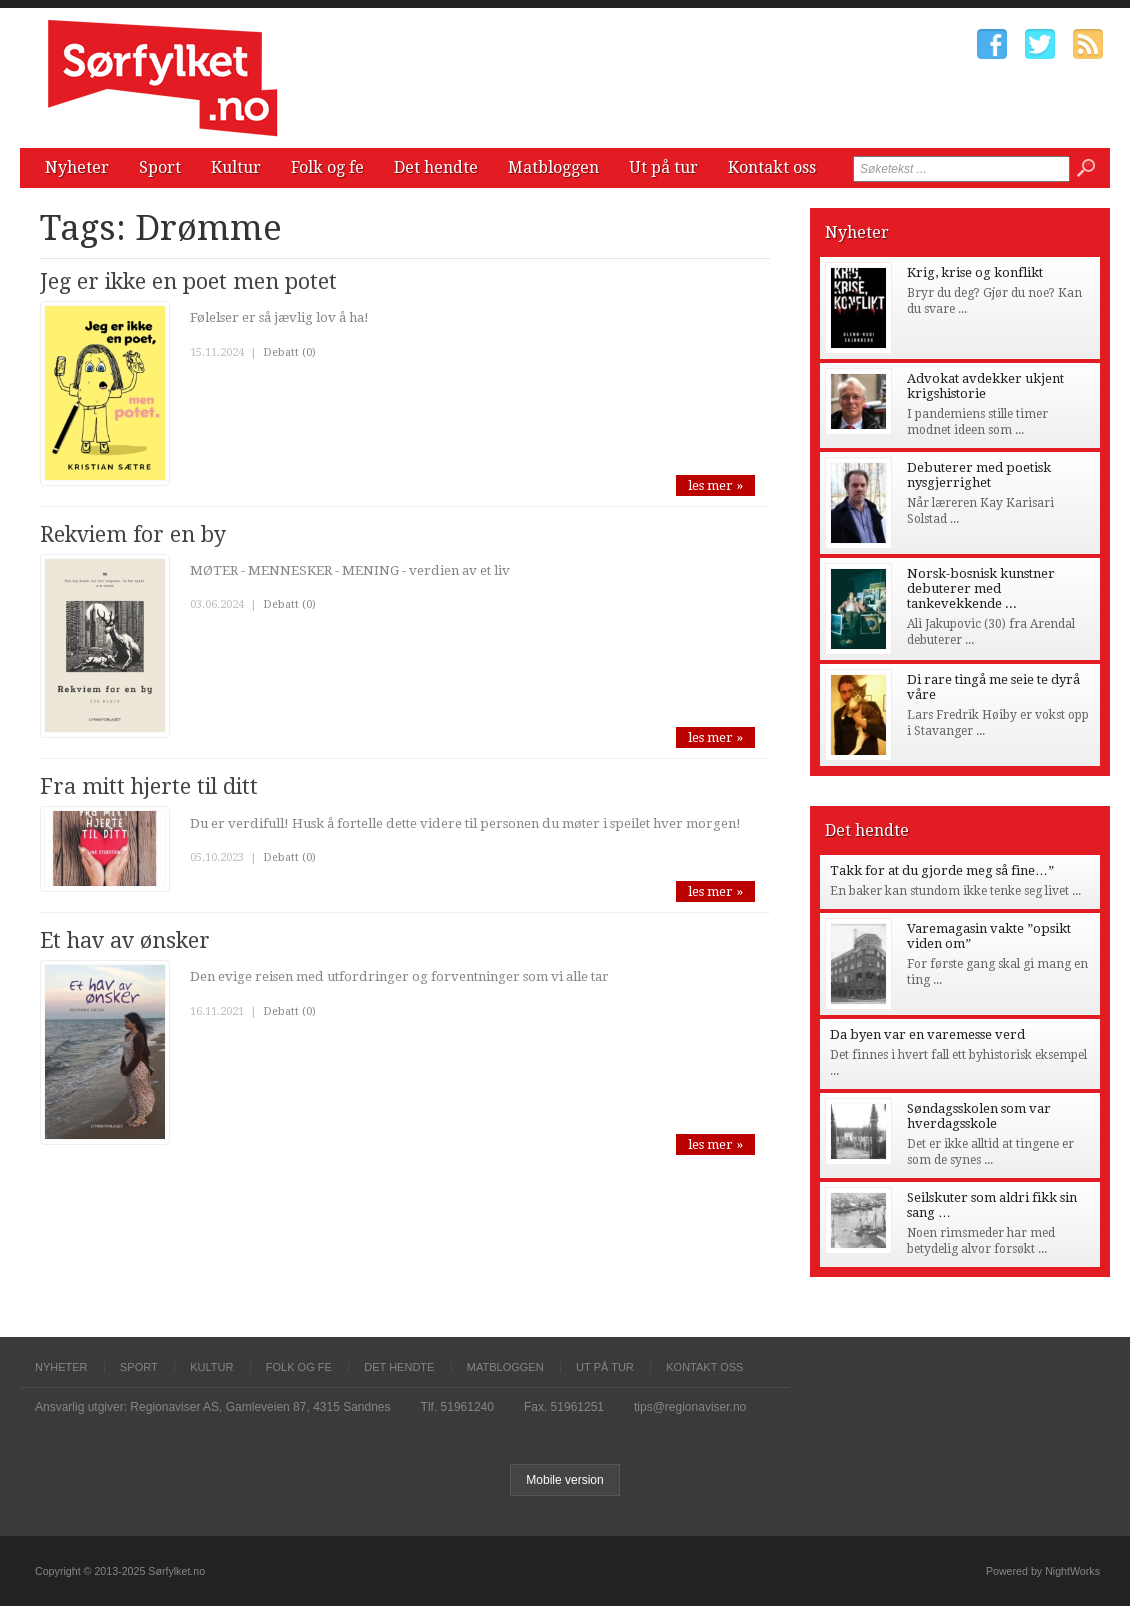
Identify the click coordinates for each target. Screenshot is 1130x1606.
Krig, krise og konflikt (975, 272)
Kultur (236, 167)
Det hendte (436, 167)
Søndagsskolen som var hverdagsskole (979, 1116)
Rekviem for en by (133, 534)
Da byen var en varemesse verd (927, 1034)
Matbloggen (553, 167)
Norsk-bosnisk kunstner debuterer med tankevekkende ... (981, 588)
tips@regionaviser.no (690, 1407)
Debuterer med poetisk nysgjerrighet (979, 475)
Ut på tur (663, 167)
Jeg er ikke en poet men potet (188, 281)
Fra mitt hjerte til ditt (149, 786)
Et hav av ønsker (125, 940)
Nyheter (77, 167)
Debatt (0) (289, 352)
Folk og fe (327, 167)
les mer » (715, 485)
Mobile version (564, 1480)
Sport (160, 167)
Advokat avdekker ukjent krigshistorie (985, 386)
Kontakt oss (772, 167)
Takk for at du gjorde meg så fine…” (942, 870)
